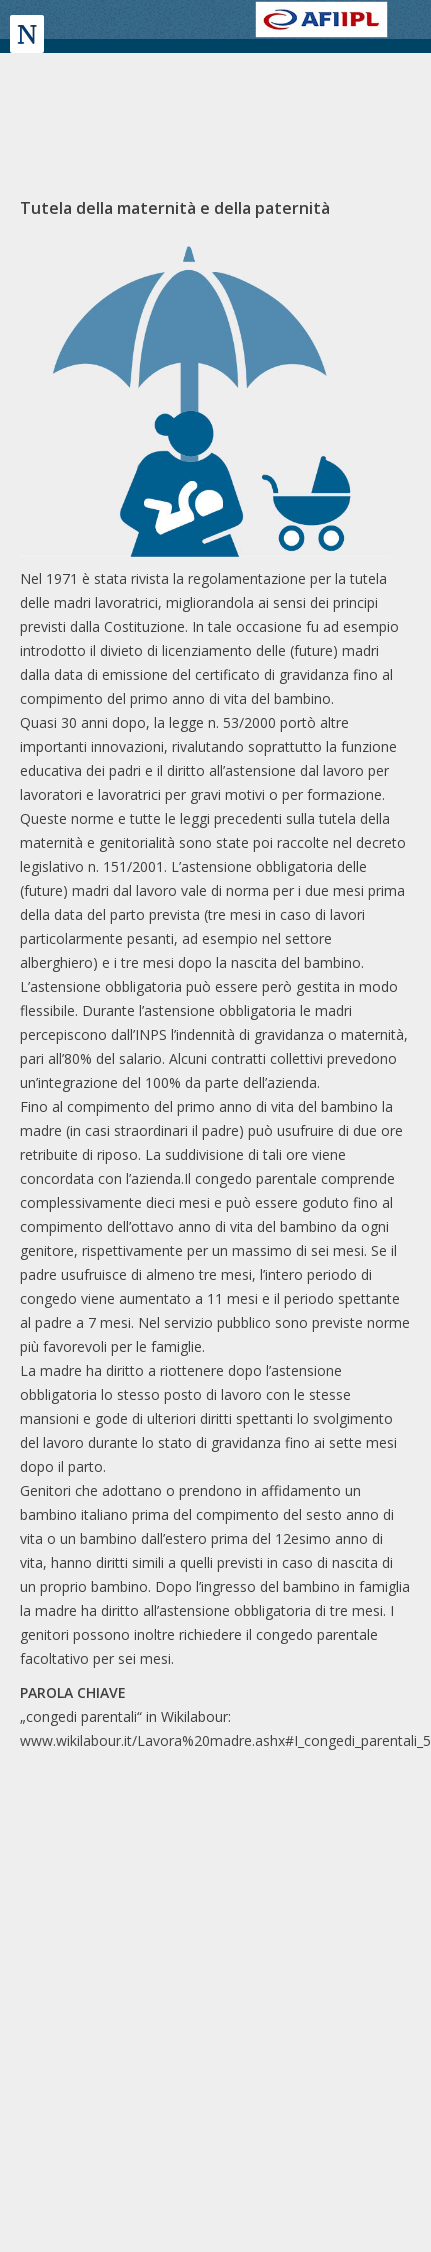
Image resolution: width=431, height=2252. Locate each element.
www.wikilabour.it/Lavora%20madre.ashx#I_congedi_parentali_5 (225, 1740)
